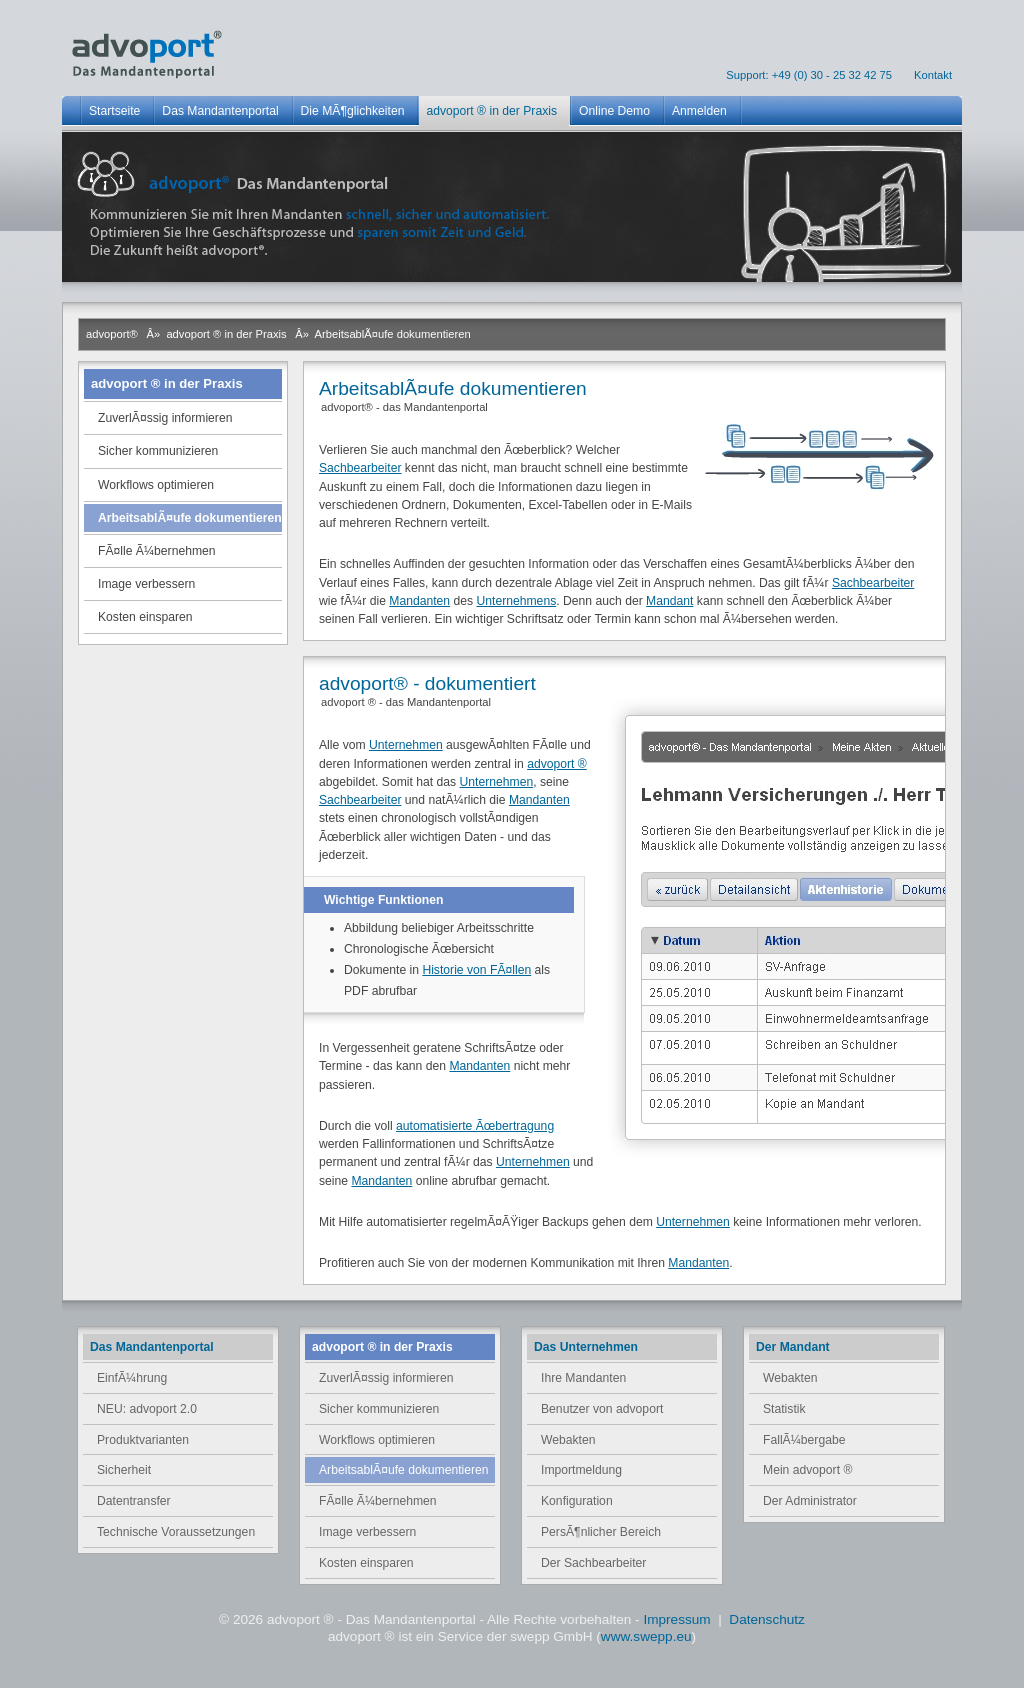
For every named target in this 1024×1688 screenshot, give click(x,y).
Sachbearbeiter (360, 468)
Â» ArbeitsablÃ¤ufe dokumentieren (382, 334)
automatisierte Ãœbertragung (475, 1126)
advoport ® (557, 764)
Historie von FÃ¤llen (476, 970)
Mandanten (419, 601)
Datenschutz (767, 1619)
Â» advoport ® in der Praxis (217, 334)
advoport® (112, 334)
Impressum (678, 1619)
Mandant (669, 601)
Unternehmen (406, 745)
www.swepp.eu (646, 1636)
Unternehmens (516, 601)
